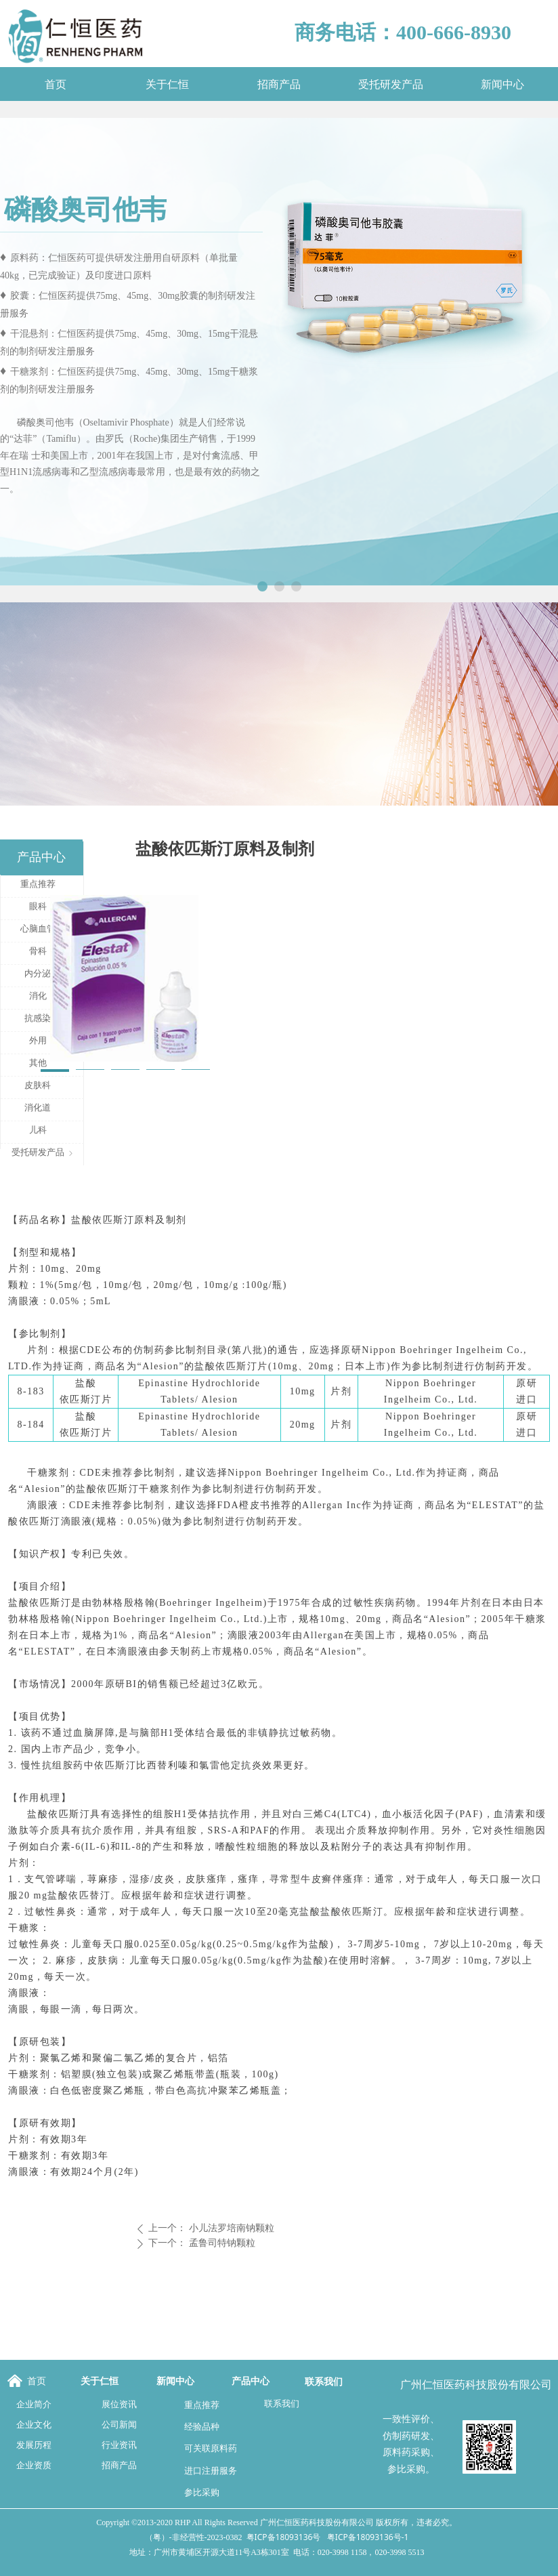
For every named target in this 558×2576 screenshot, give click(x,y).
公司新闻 (119, 2424)
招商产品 (119, 2465)
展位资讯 (119, 2404)
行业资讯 (119, 2445)
